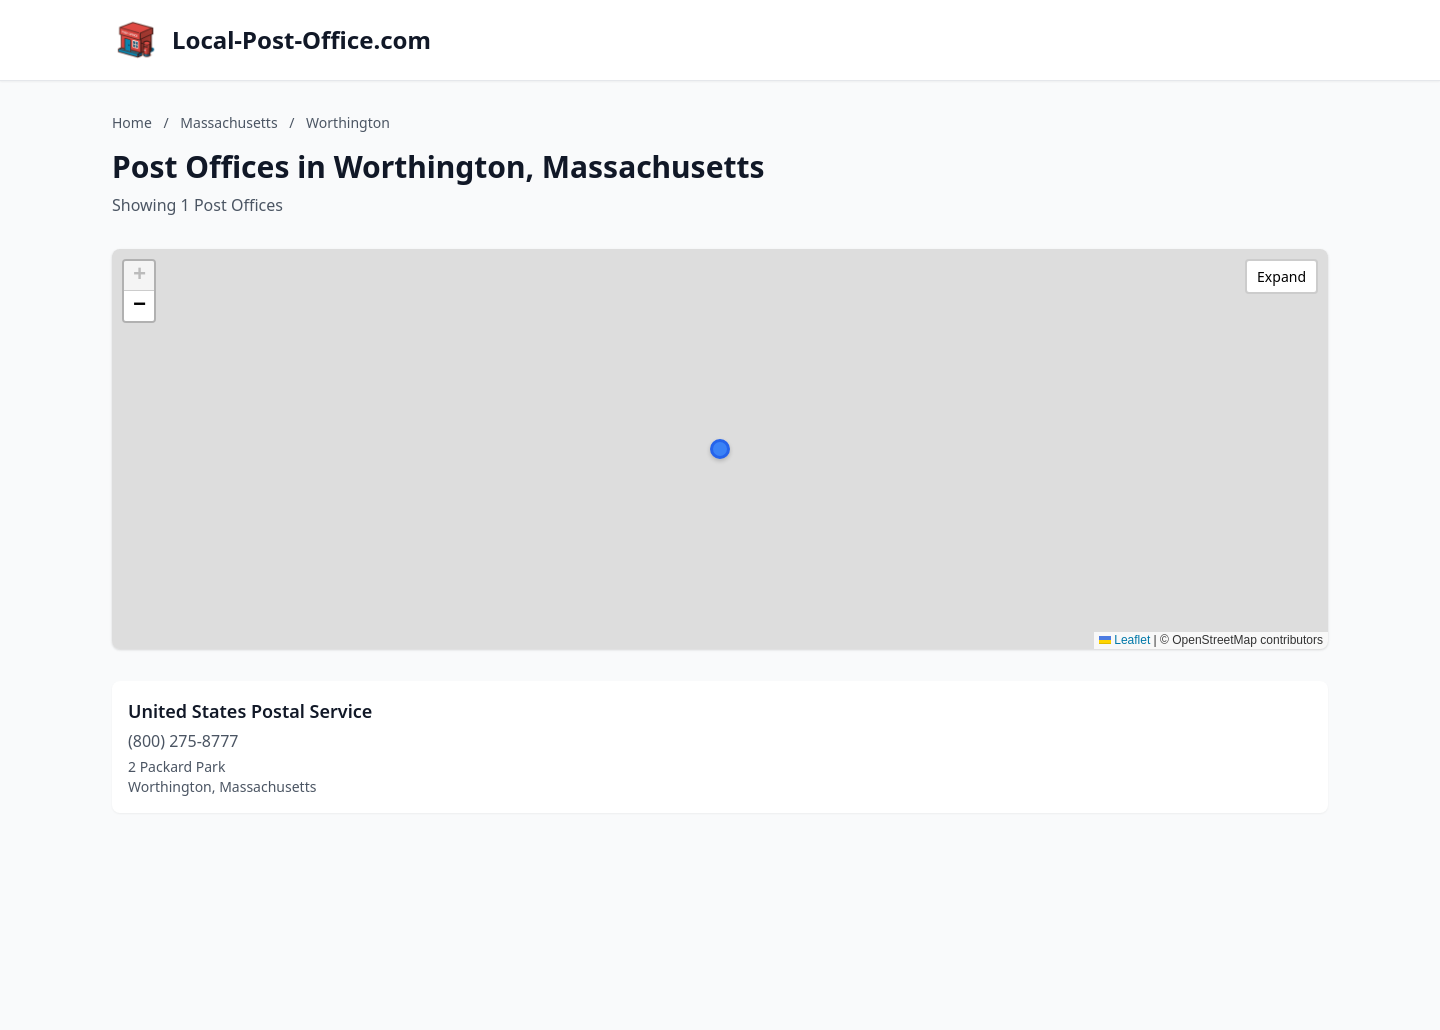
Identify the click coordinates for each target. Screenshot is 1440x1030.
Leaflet (1124, 640)
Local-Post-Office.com (301, 40)
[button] (720, 449)
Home (132, 122)
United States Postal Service (250, 711)
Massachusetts (228, 122)
